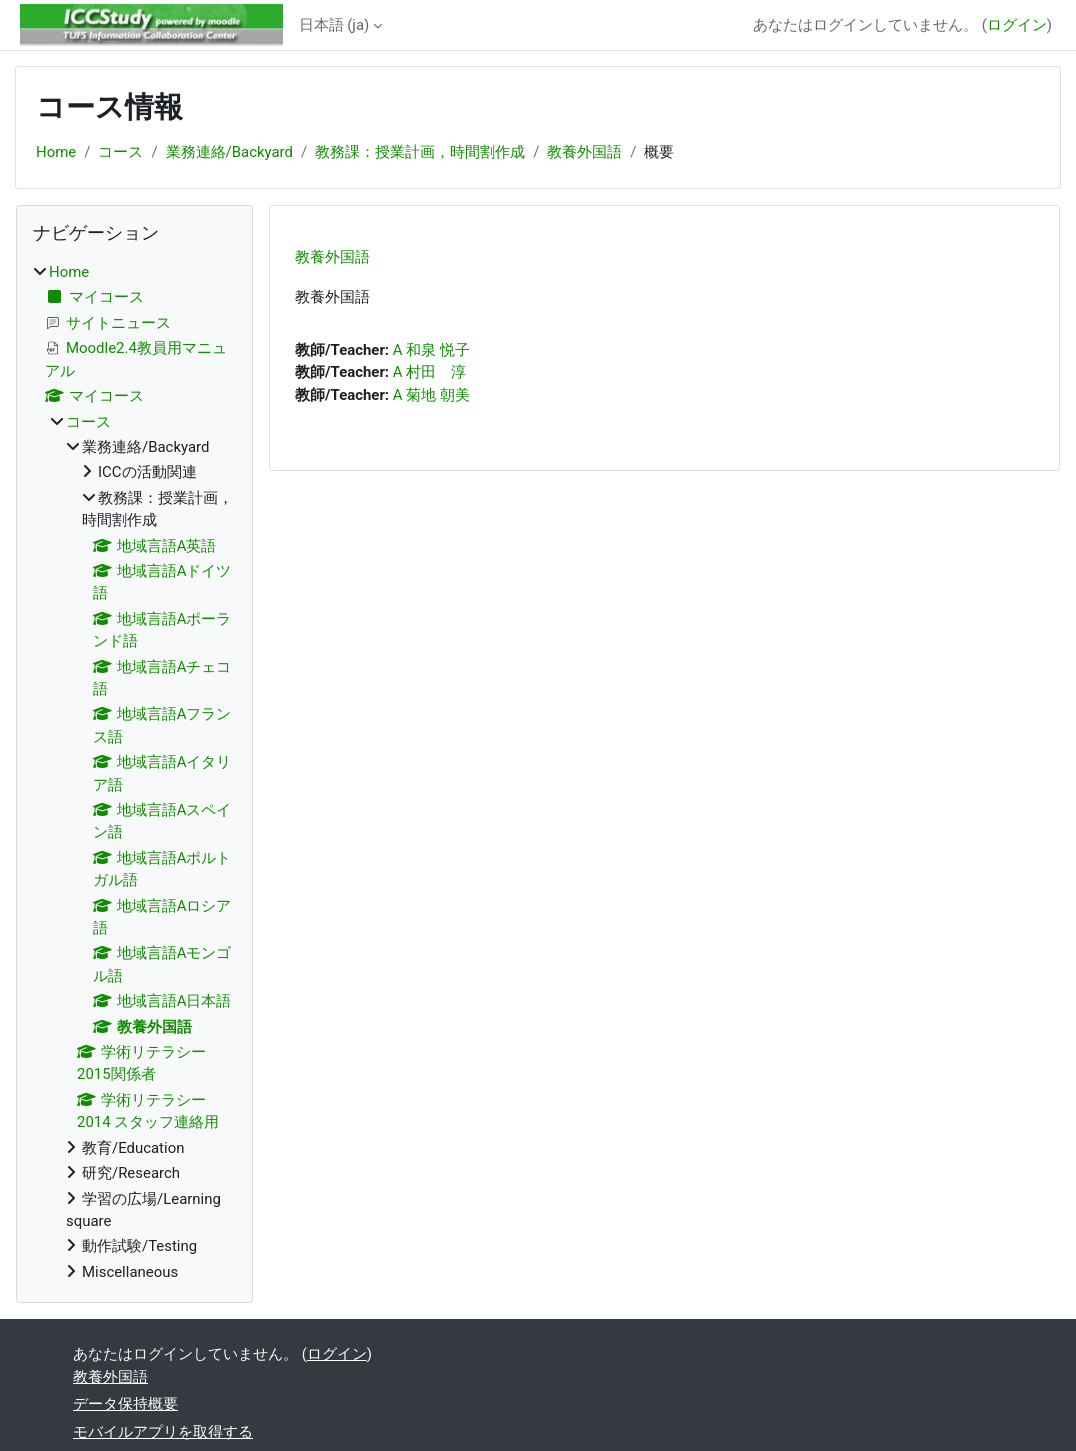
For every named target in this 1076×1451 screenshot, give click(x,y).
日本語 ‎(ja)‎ (334, 25)
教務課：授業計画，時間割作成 (420, 152)
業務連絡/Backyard (229, 152)
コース (120, 152)
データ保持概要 (125, 1404)
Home (56, 152)
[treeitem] (134, 772)
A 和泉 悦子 (431, 350)
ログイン (1017, 25)
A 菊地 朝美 (431, 395)
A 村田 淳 (429, 372)
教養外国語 (584, 152)
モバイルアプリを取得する (163, 1432)
